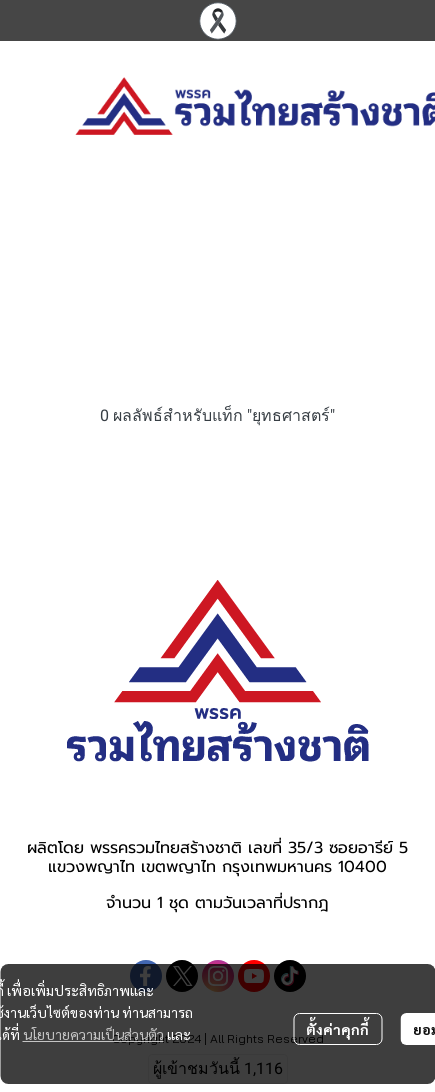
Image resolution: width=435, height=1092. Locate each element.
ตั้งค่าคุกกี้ (337, 1029)
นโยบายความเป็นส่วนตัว (93, 1034)
